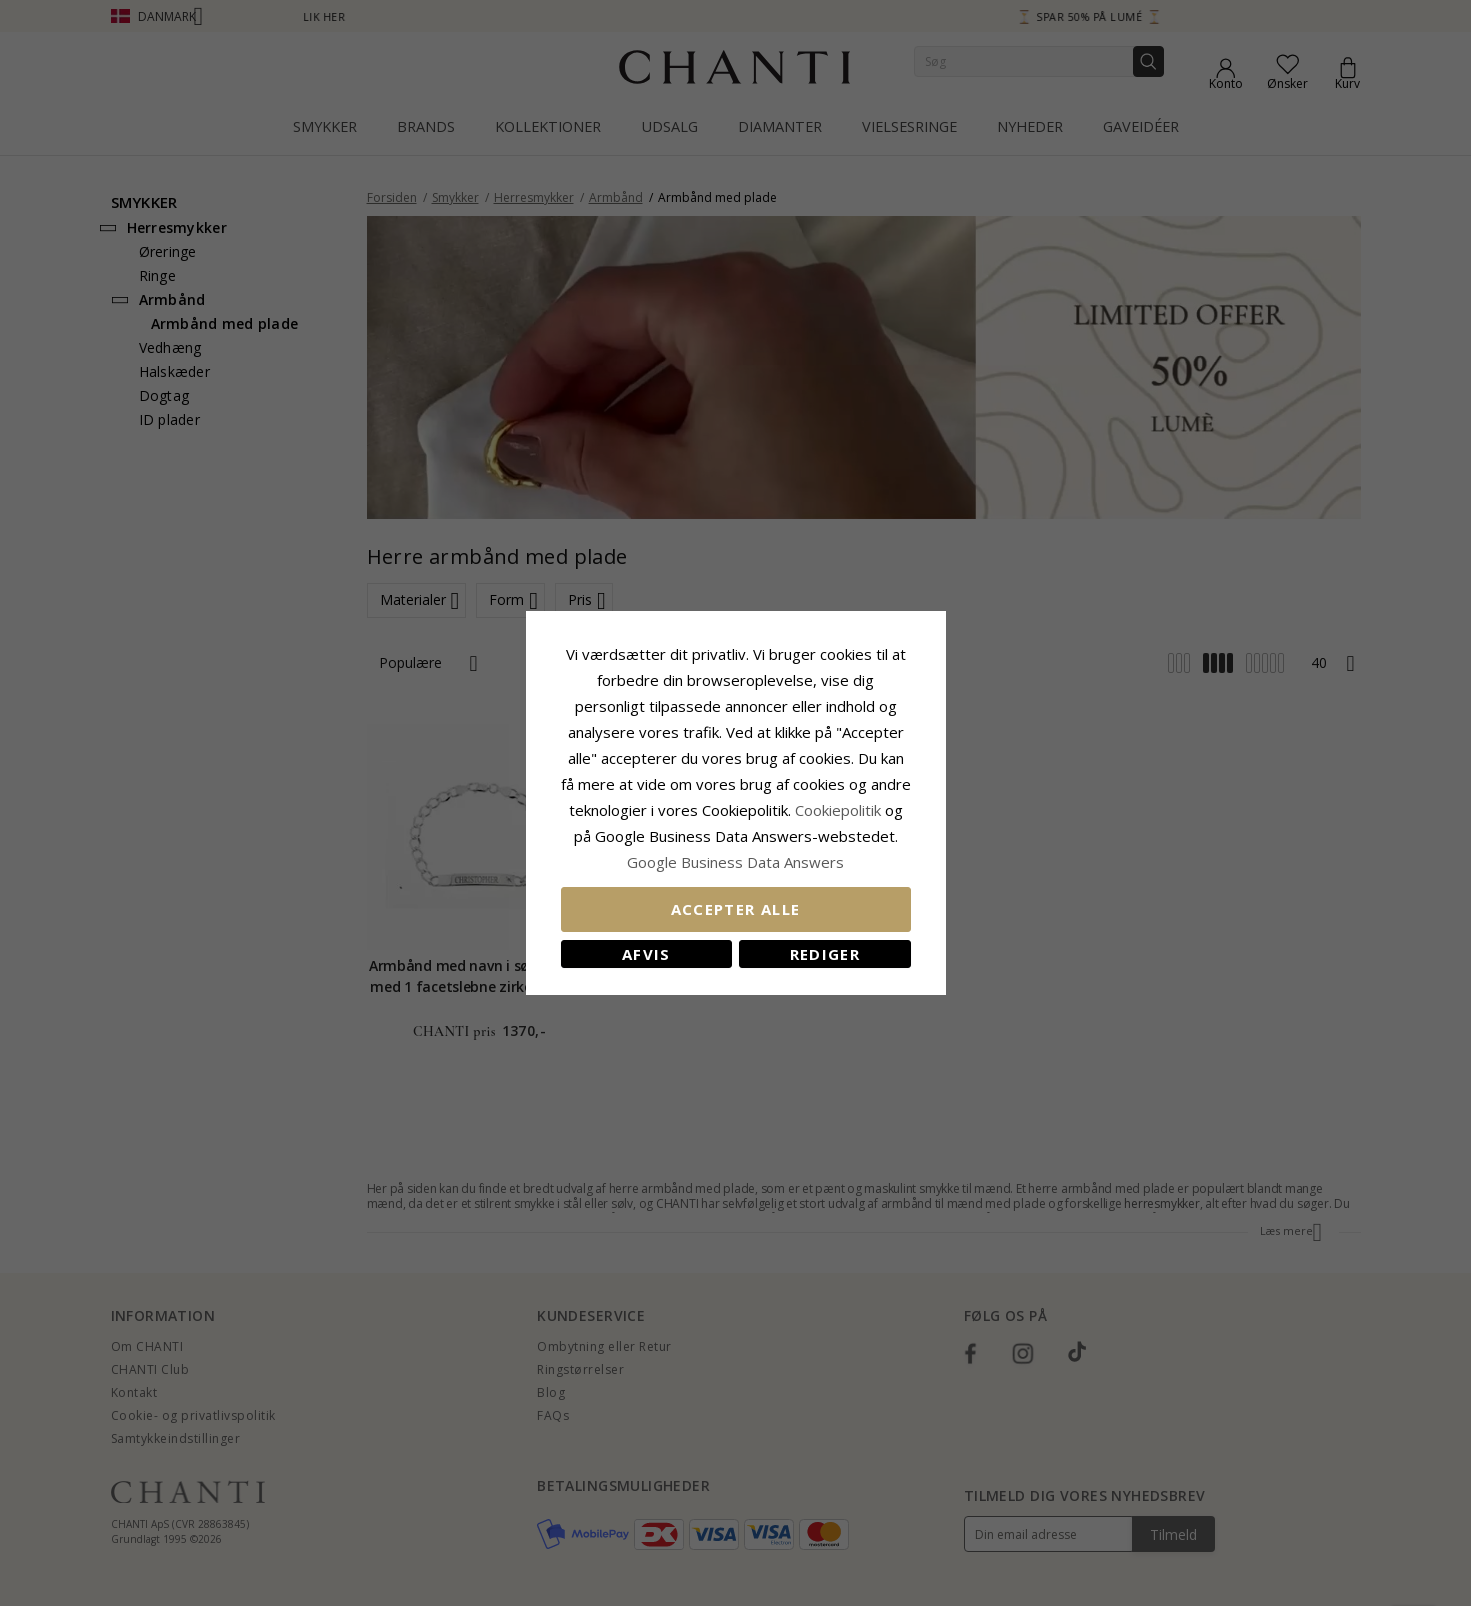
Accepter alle (736, 909)
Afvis (646, 954)
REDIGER (825, 954)
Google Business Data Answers (735, 862)
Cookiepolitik (838, 810)
